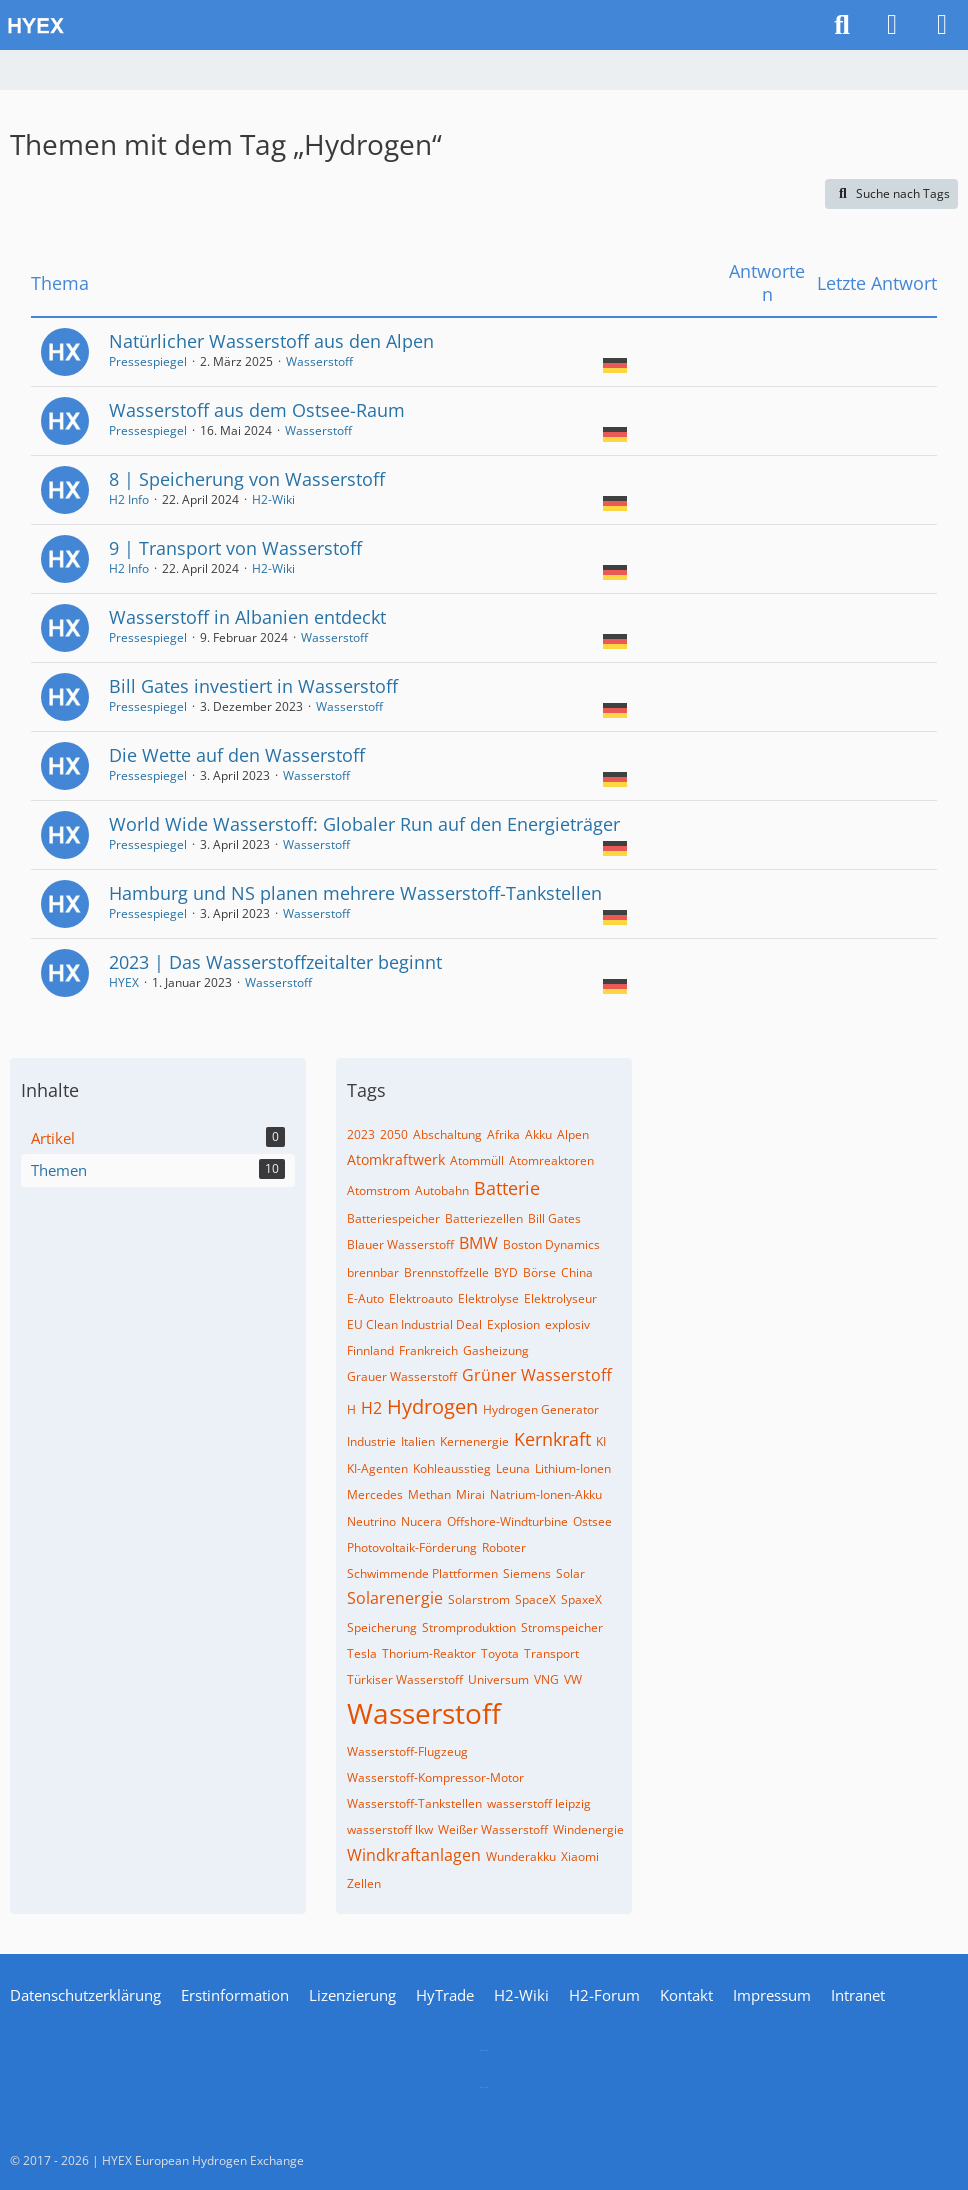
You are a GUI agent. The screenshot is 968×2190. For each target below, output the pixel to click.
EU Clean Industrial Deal (414, 1324)
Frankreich (428, 1350)
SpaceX (535, 1599)
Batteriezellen (484, 1218)
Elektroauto (421, 1298)
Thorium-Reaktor (429, 1653)
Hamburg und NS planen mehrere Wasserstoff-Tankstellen (355, 893)
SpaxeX (581, 1599)
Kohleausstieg (452, 1468)
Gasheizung (496, 1350)
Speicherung (382, 1627)
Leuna (513, 1468)
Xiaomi (580, 1856)
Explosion (513, 1324)
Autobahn (442, 1190)
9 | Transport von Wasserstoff (235, 548)
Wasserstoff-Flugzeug (407, 1751)
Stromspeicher (562, 1627)
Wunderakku (521, 1856)
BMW (478, 1243)
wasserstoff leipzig (539, 1803)
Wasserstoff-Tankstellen (414, 1803)
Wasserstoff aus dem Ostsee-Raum (257, 410)
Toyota (500, 1653)
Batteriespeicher (393, 1218)
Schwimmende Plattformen (422, 1573)
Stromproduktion (469, 1627)
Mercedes (375, 1494)
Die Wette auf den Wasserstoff (237, 755)
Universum (498, 1679)
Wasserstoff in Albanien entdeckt (247, 617)
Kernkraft (552, 1439)
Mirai (470, 1494)
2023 (361, 1134)
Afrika (503, 1134)
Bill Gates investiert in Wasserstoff (253, 686)
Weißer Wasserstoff (493, 1829)
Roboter (504, 1547)
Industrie (371, 1441)
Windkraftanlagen (414, 1855)
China (577, 1272)
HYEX (124, 982)
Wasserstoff (319, 361)
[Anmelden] (892, 25)
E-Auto (365, 1298)
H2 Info (129, 499)
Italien (418, 1441)
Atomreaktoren (551, 1160)
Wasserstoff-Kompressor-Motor (435, 1777)
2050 (394, 1134)
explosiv (567, 1324)
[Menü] (942, 25)
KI (601, 1441)
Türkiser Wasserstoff (405, 1679)
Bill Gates (554, 1218)
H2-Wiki (273, 499)
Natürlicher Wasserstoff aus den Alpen (271, 341)
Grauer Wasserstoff (402, 1376)
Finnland (370, 1350)
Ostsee (592, 1521)
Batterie (507, 1188)
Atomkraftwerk (396, 1159)
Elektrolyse (488, 1298)
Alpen (573, 1134)
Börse (539, 1272)
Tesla (362, 1653)
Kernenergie (474, 1441)
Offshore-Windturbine (507, 1521)
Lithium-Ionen (573, 1468)
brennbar (373, 1272)
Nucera (421, 1521)
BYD (506, 1272)
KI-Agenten (377, 1468)
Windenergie (588, 1829)
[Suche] (842, 25)
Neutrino (371, 1521)
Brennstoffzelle (446, 1272)
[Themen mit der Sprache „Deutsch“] (615, 364)
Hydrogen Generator (541, 1409)
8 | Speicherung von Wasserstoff (247, 479)
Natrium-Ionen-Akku (546, 1494)
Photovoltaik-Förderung (412, 1547)
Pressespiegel (148, 361)
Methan (429, 1494)
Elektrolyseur (560, 1298)
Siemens (527, 1573)
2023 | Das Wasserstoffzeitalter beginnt (275, 962)
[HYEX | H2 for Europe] (409, 25)
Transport (551, 1653)
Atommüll (477, 1160)
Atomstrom (378, 1190)
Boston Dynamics (551, 1244)
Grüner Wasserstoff (537, 1375)
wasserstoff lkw (390, 1829)
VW (573, 1679)
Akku (538, 1134)
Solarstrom (479, 1599)
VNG (546, 1679)
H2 (371, 1408)
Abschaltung (447, 1134)
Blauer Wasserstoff (400, 1244)
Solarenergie (395, 1598)
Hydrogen (432, 1406)
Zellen (364, 1883)
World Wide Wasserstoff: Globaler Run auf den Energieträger (364, 824)
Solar (570, 1573)
